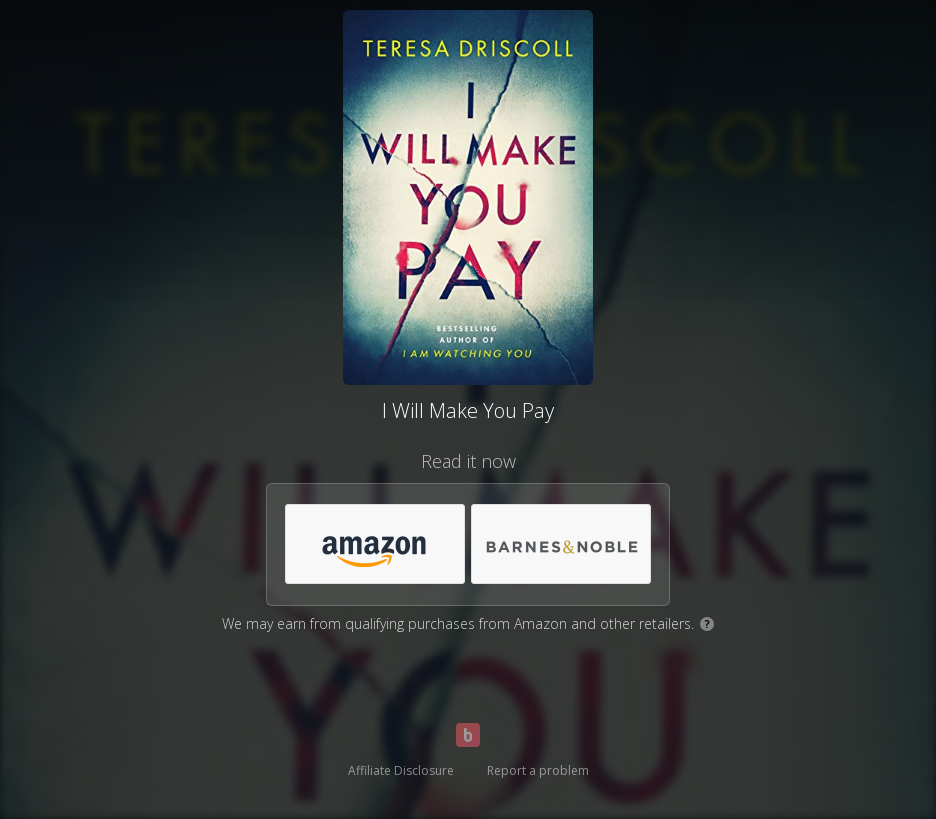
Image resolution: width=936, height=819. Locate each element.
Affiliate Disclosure (401, 770)
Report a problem (538, 770)
